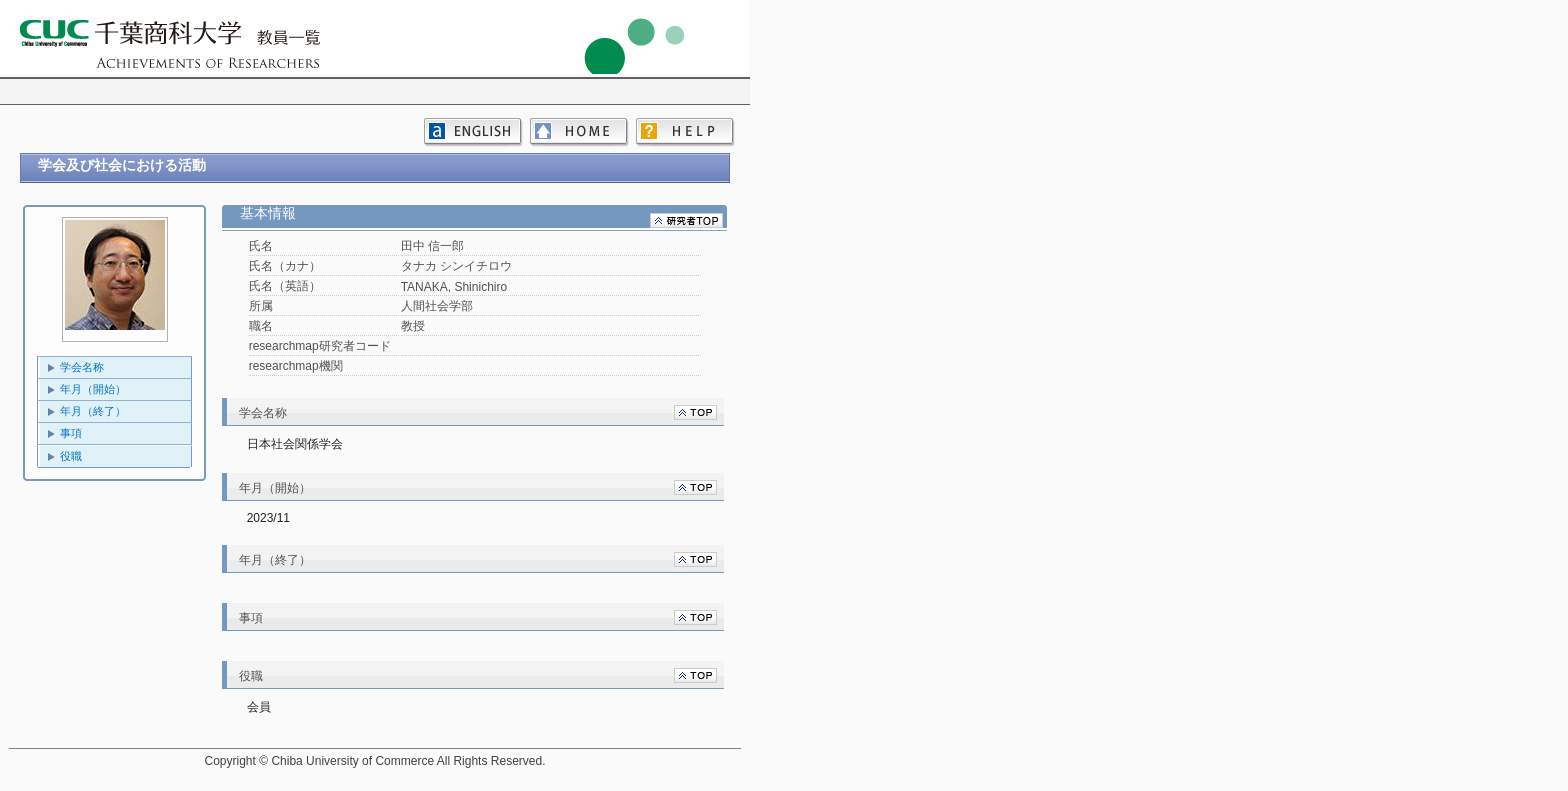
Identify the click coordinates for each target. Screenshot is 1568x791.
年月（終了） (93, 411)
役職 (71, 456)
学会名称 (82, 367)
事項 (71, 433)
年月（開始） (93, 389)
